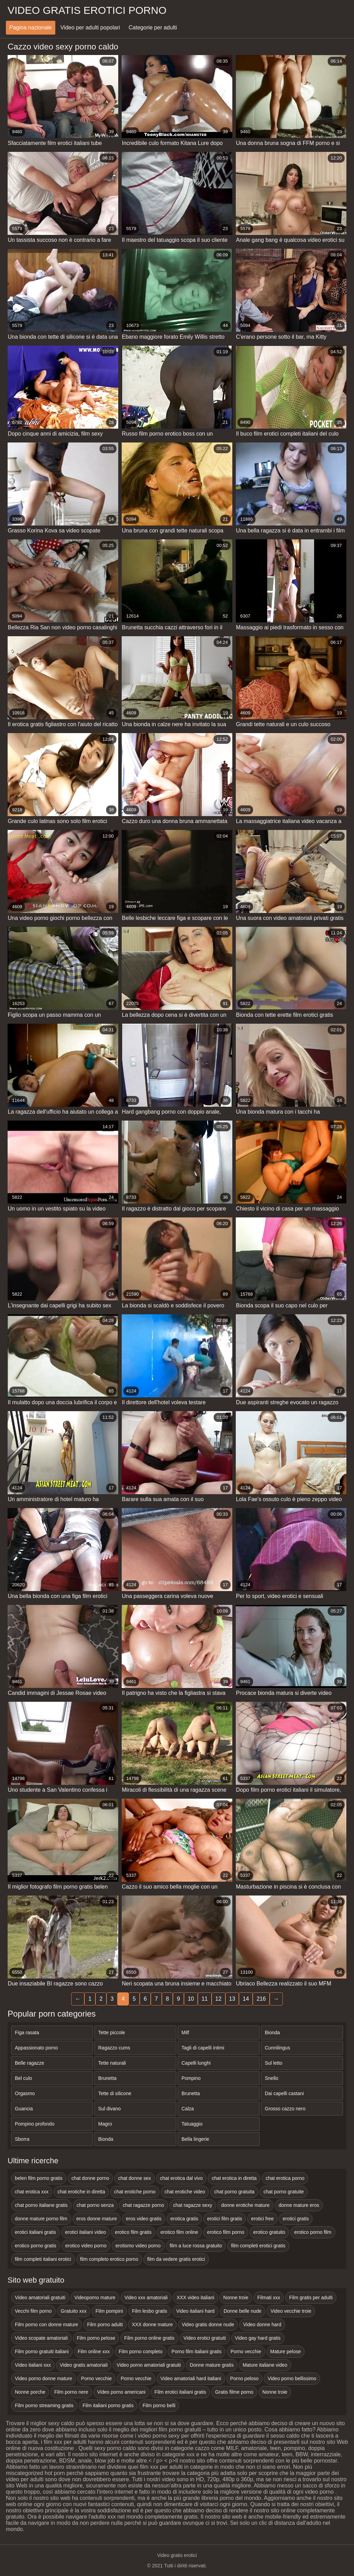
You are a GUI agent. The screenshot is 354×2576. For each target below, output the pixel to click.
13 (232, 1999)
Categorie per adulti (153, 27)
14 (246, 1999)
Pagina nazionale (30, 27)
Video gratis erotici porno (87, 10)
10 (191, 1999)
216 (261, 1999)
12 (218, 1999)
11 (205, 1999)
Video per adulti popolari (90, 27)
